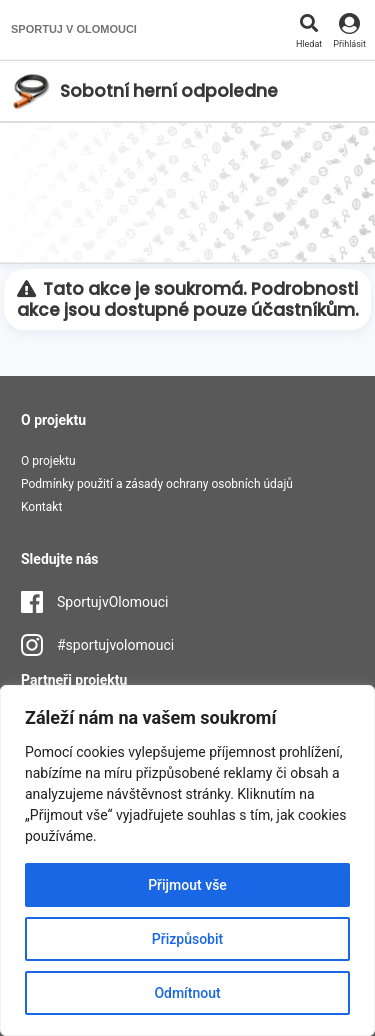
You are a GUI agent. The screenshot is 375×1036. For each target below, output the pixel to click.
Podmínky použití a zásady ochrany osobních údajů (157, 484)
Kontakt (41, 507)
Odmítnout (187, 993)
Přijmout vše (187, 885)
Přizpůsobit (187, 939)
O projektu (48, 461)
